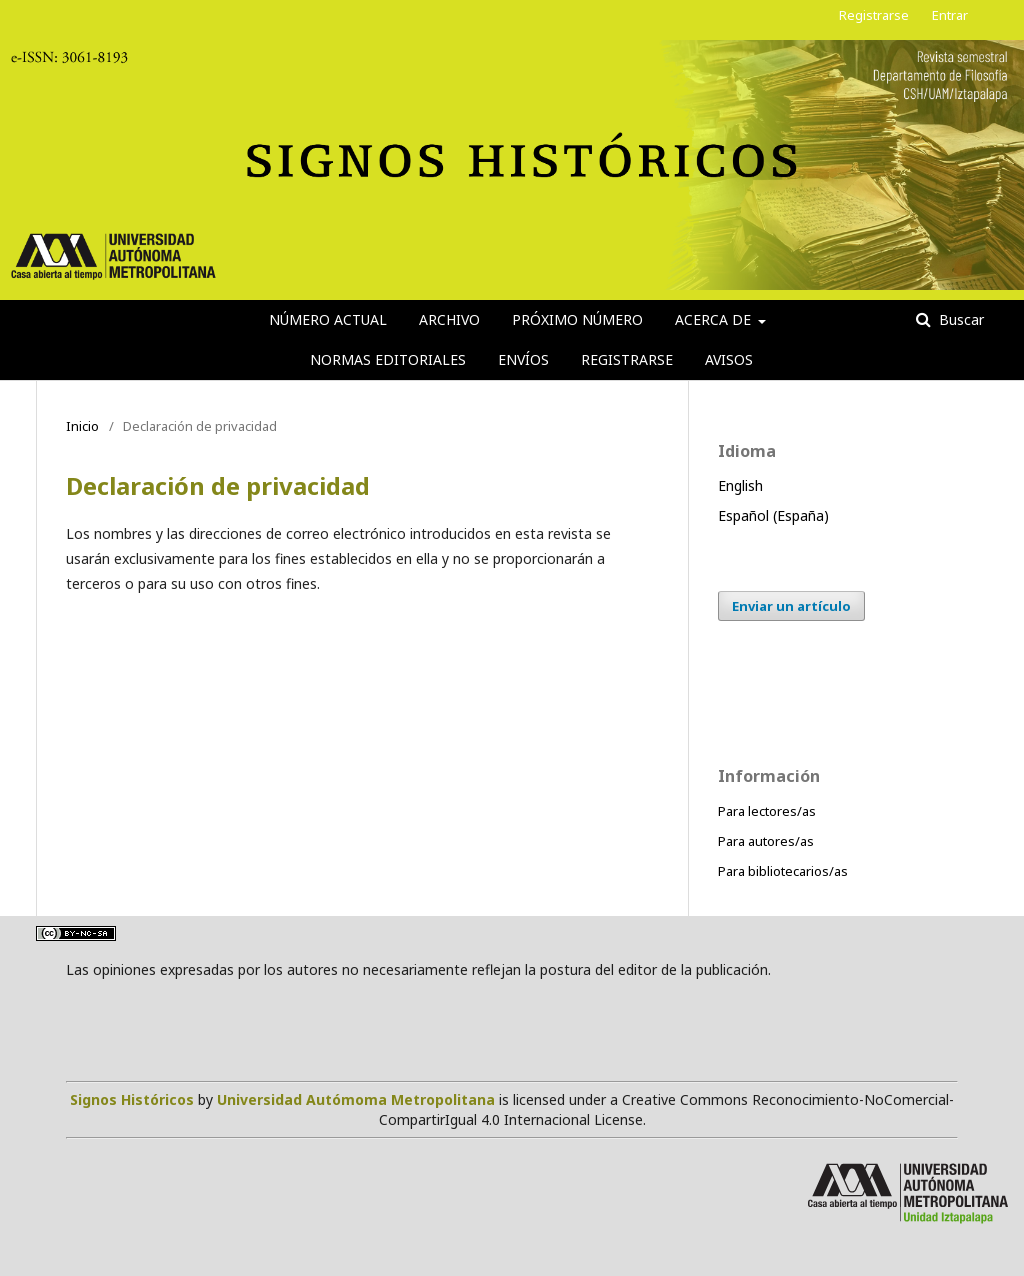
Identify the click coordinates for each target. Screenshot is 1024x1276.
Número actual (328, 319)
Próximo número (577, 319)
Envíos (523, 359)
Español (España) (773, 515)
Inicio (82, 426)
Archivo (449, 319)
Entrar (950, 15)
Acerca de (715, 319)
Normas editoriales (388, 359)
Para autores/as (766, 841)
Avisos (729, 359)
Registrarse (627, 359)
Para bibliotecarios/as (783, 871)
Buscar (959, 319)
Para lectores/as (767, 811)
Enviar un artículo (791, 606)
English (740, 485)
